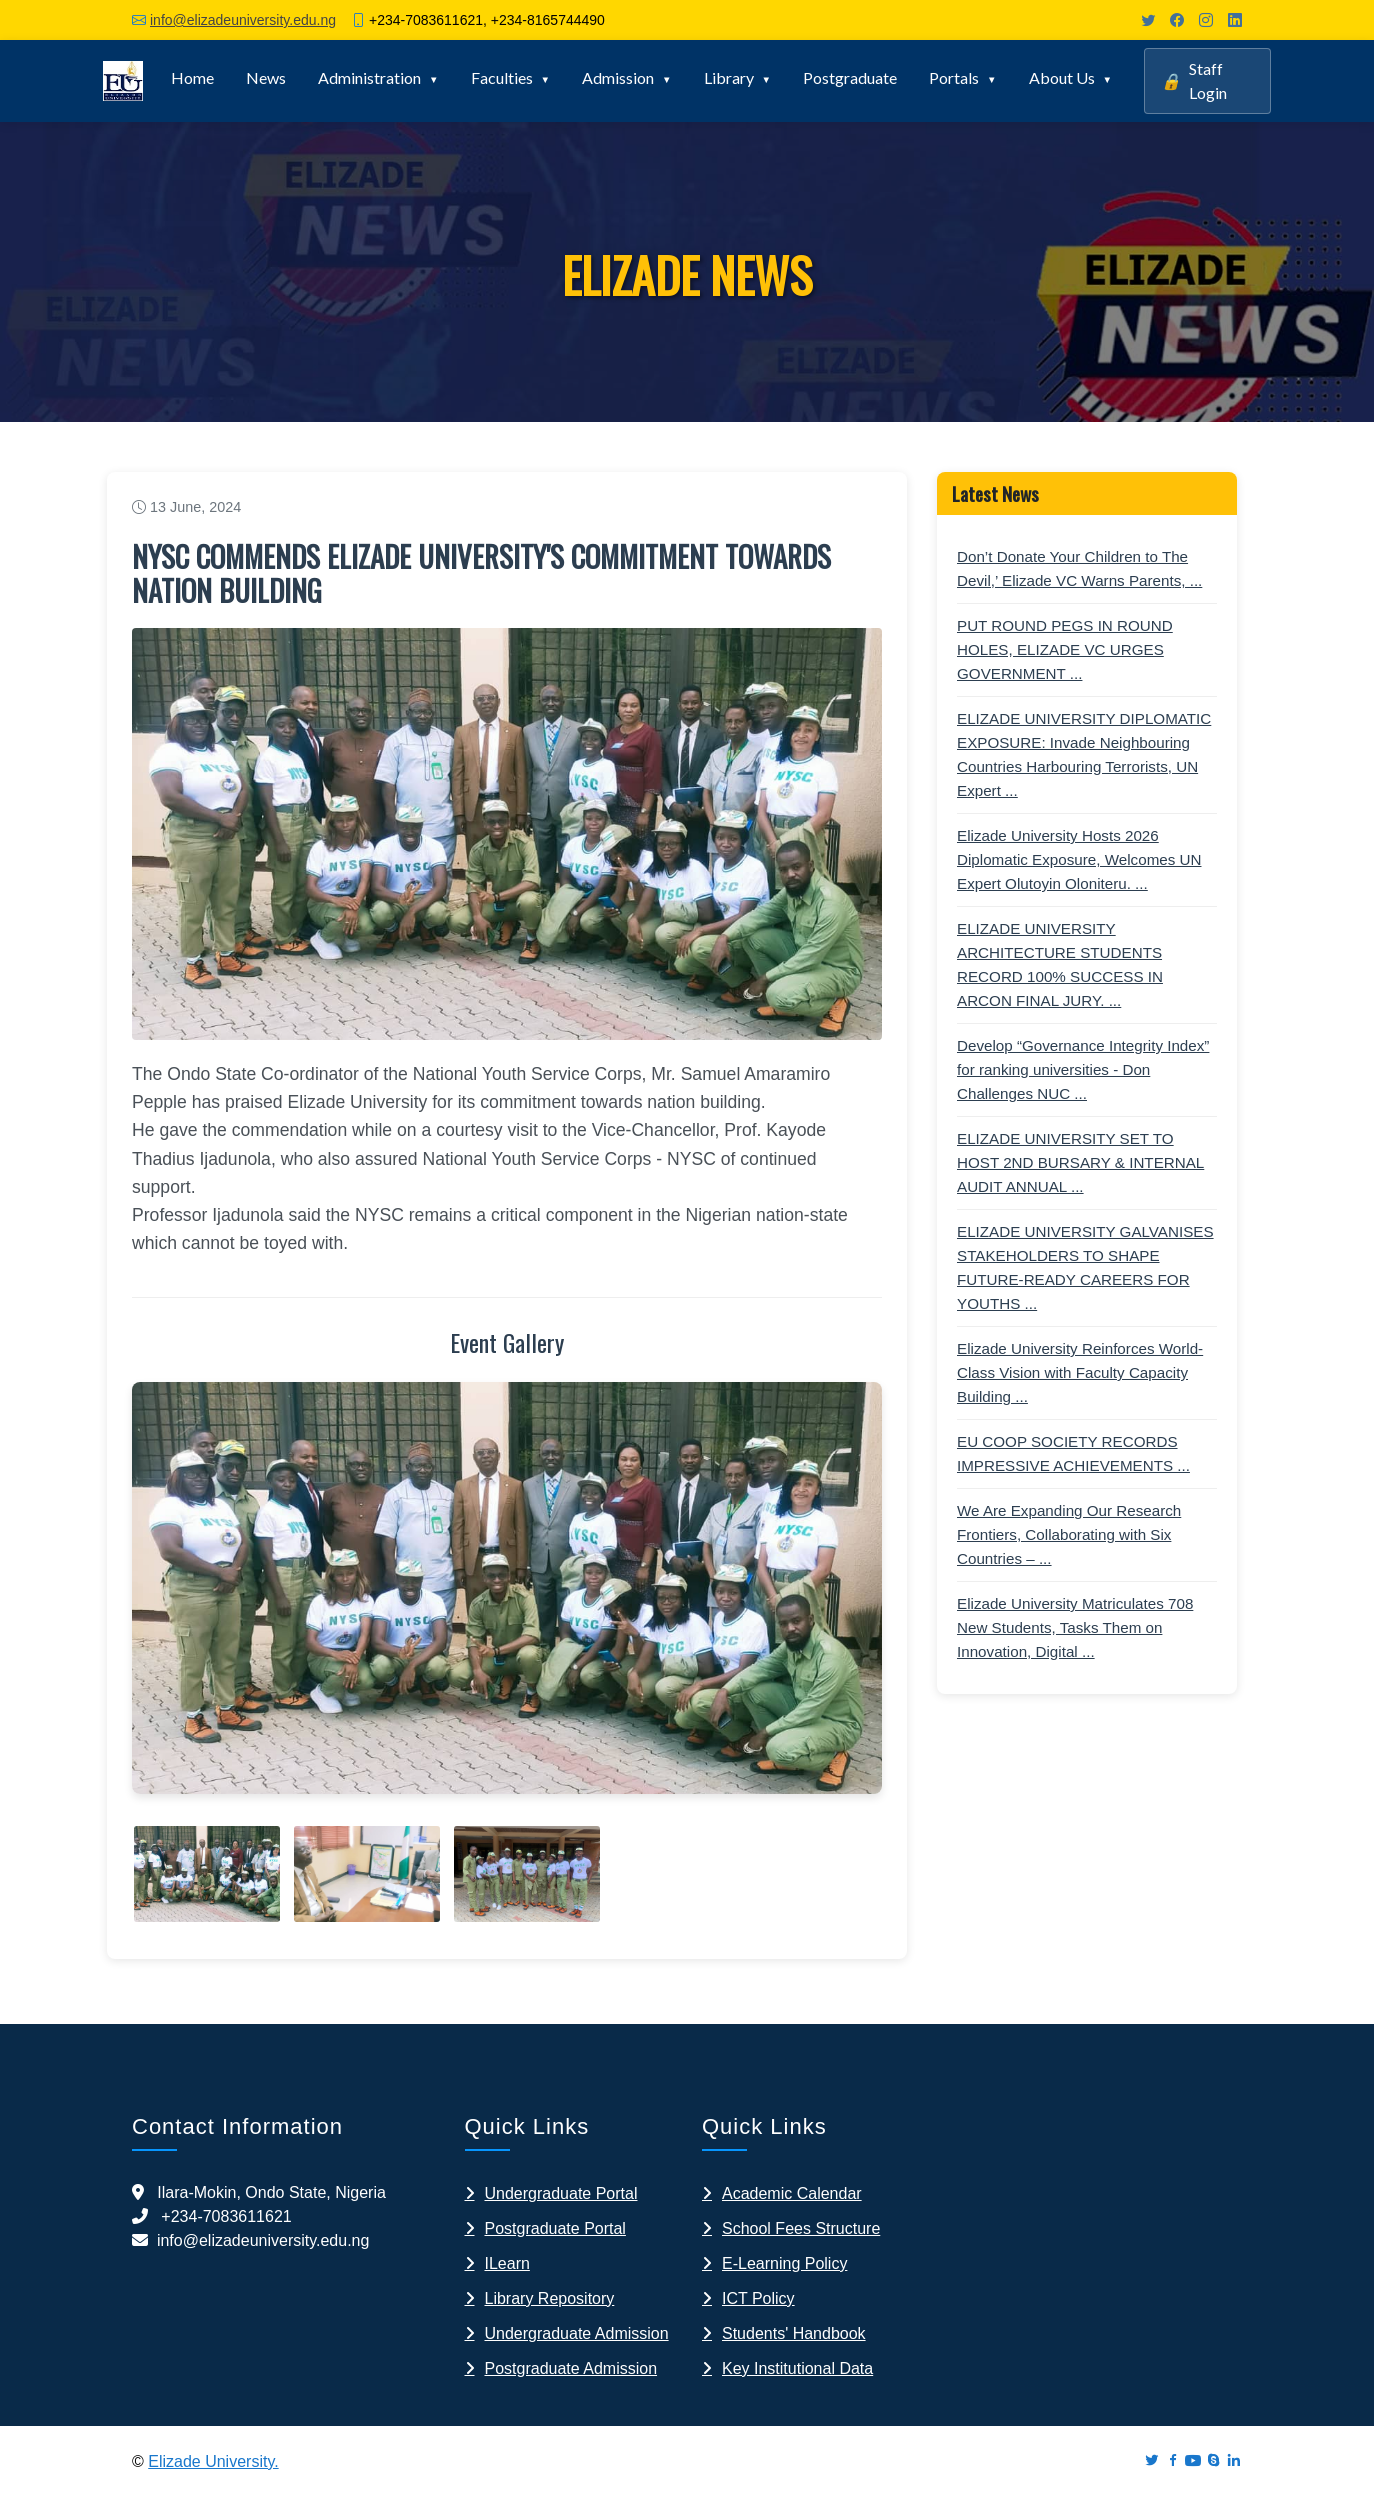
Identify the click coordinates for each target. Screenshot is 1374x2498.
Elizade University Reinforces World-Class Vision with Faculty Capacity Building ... (1080, 1372)
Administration (369, 77)
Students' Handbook (794, 2333)
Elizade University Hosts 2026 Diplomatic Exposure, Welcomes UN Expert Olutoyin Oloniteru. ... (1079, 859)
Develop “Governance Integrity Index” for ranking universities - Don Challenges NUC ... (1083, 1069)
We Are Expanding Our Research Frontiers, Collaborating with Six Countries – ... (1069, 1534)
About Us (1062, 77)
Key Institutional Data (797, 2368)
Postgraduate (850, 77)
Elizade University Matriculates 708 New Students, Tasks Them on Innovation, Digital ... (1075, 1627)
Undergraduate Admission (577, 2333)
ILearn (507, 2263)
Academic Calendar (792, 2193)
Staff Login (1194, 80)
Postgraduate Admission (571, 2368)
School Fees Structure (801, 2228)
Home (192, 77)
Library (729, 77)
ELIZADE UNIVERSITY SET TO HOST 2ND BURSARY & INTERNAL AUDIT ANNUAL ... (1080, 1162)
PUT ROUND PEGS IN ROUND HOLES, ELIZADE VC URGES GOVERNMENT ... (1065, 649)
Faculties (502, 77)
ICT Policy (758, 2298)
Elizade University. (213, 2461)
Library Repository (550, 2298)
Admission (618, 77)
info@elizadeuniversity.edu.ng (243, 20)
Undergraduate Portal (561, 2193)
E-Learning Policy (784, 2263)
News (266, 77)
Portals (954, 77)
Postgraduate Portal (555, 2228)
